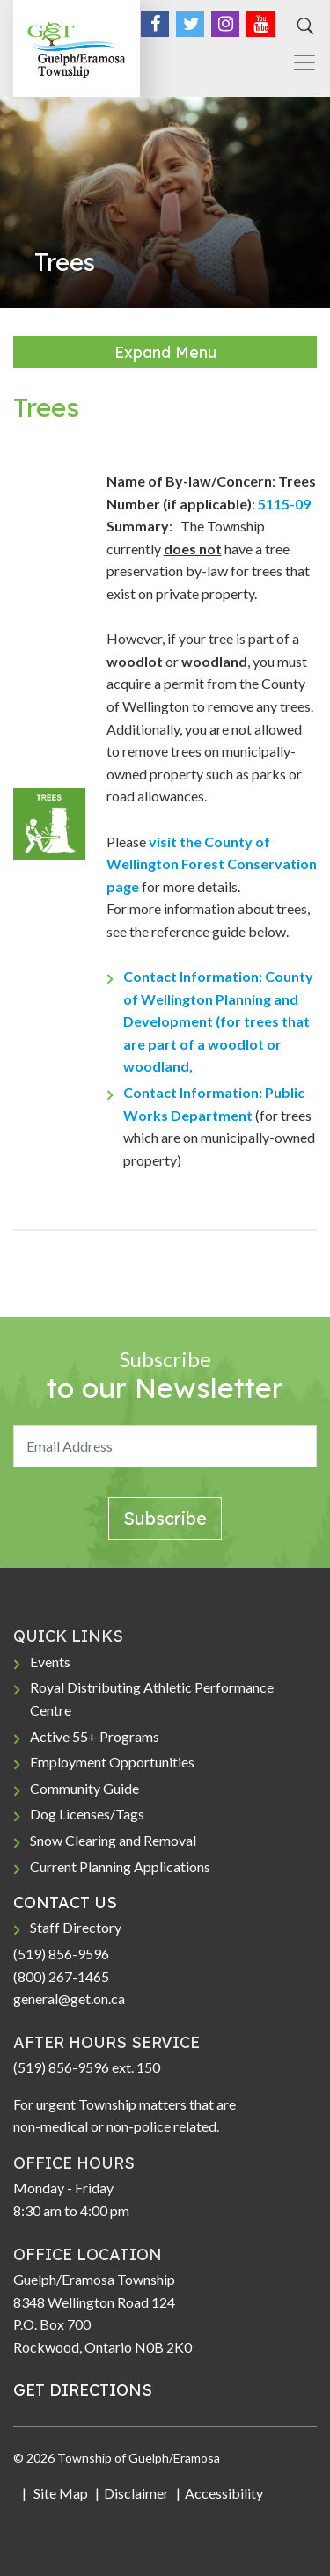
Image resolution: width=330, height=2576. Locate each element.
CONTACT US (65, 1902)
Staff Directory (75, 1927)
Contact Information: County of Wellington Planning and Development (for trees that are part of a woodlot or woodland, (218, 1021)
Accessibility (224, 2493)
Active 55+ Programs (94, 1736)
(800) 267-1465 (61, 1976)
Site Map (59, 2493)
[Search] (303, 26)
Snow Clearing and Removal (113, 1840)
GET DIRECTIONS (82, 2390)
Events (50, 1661)
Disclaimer (136, 2493)
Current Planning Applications (120, 1866)
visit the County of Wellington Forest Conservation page (211, 864)
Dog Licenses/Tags (87, 1813)
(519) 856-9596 (61, 1953)
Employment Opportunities (112, 1761)
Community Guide (84, 1788)
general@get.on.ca (69, 1998)
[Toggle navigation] (297, 62)
